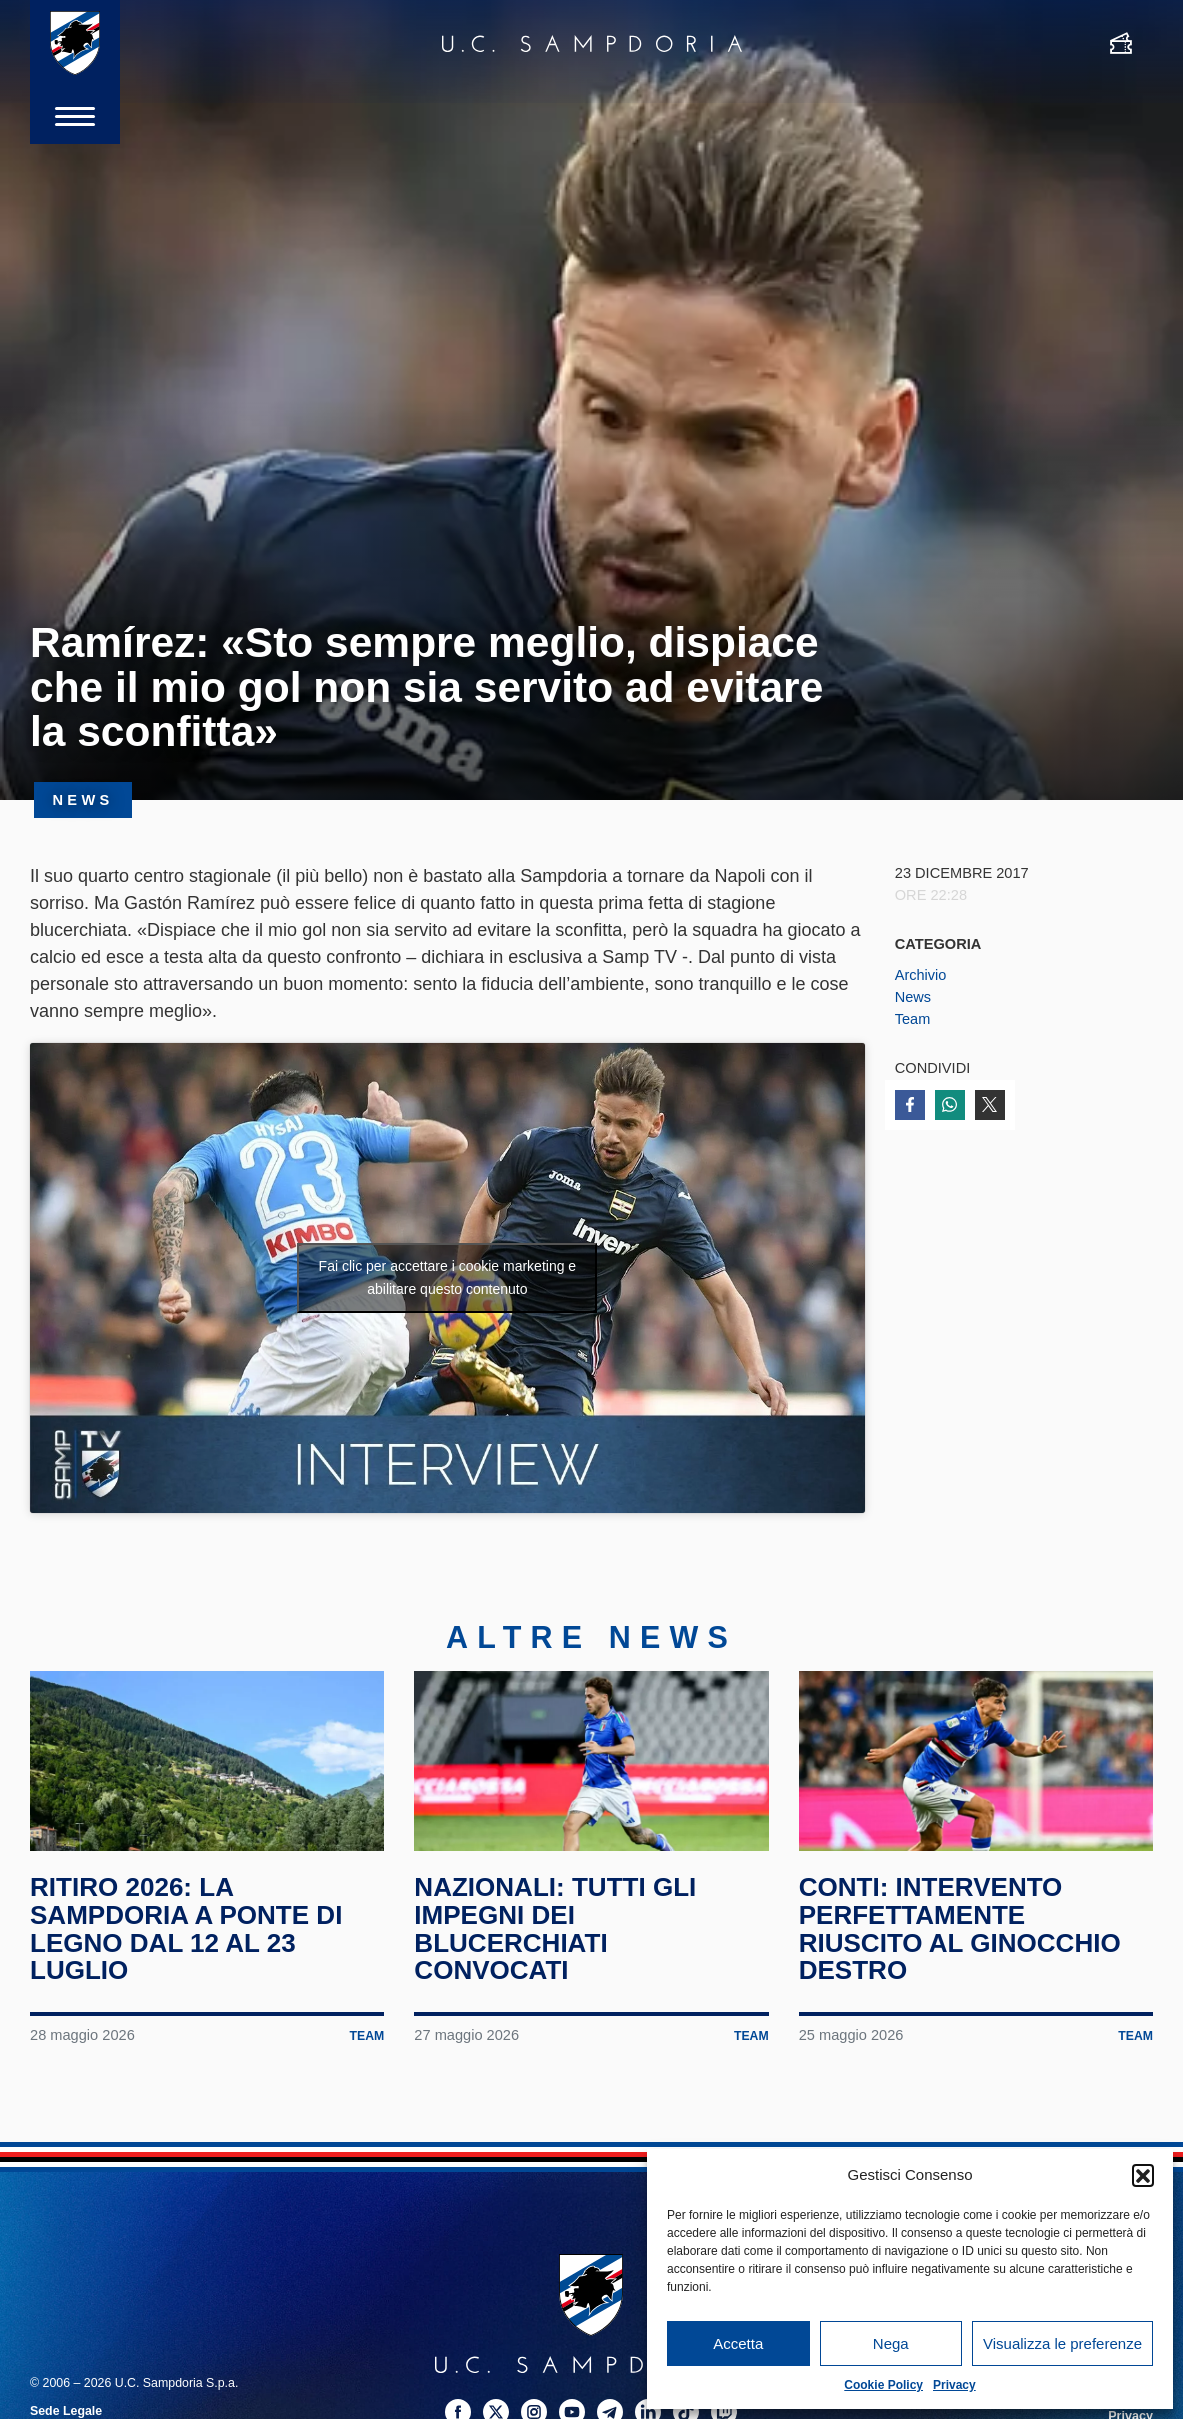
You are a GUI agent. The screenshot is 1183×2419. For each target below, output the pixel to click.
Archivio (921, 975)
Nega (891, 2343)
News (913, 997)
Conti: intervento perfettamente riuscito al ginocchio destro (963, 1942)
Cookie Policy (883, 2385)
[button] (1143, 2175)
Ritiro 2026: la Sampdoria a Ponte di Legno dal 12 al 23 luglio (189, 1942)
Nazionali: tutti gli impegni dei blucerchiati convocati (557, 1942)
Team (913, 1019)
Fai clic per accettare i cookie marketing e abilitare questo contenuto (448, 1277)
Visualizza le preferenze (1062, 2343)
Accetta (738, 2343)
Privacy (954, 2385)
